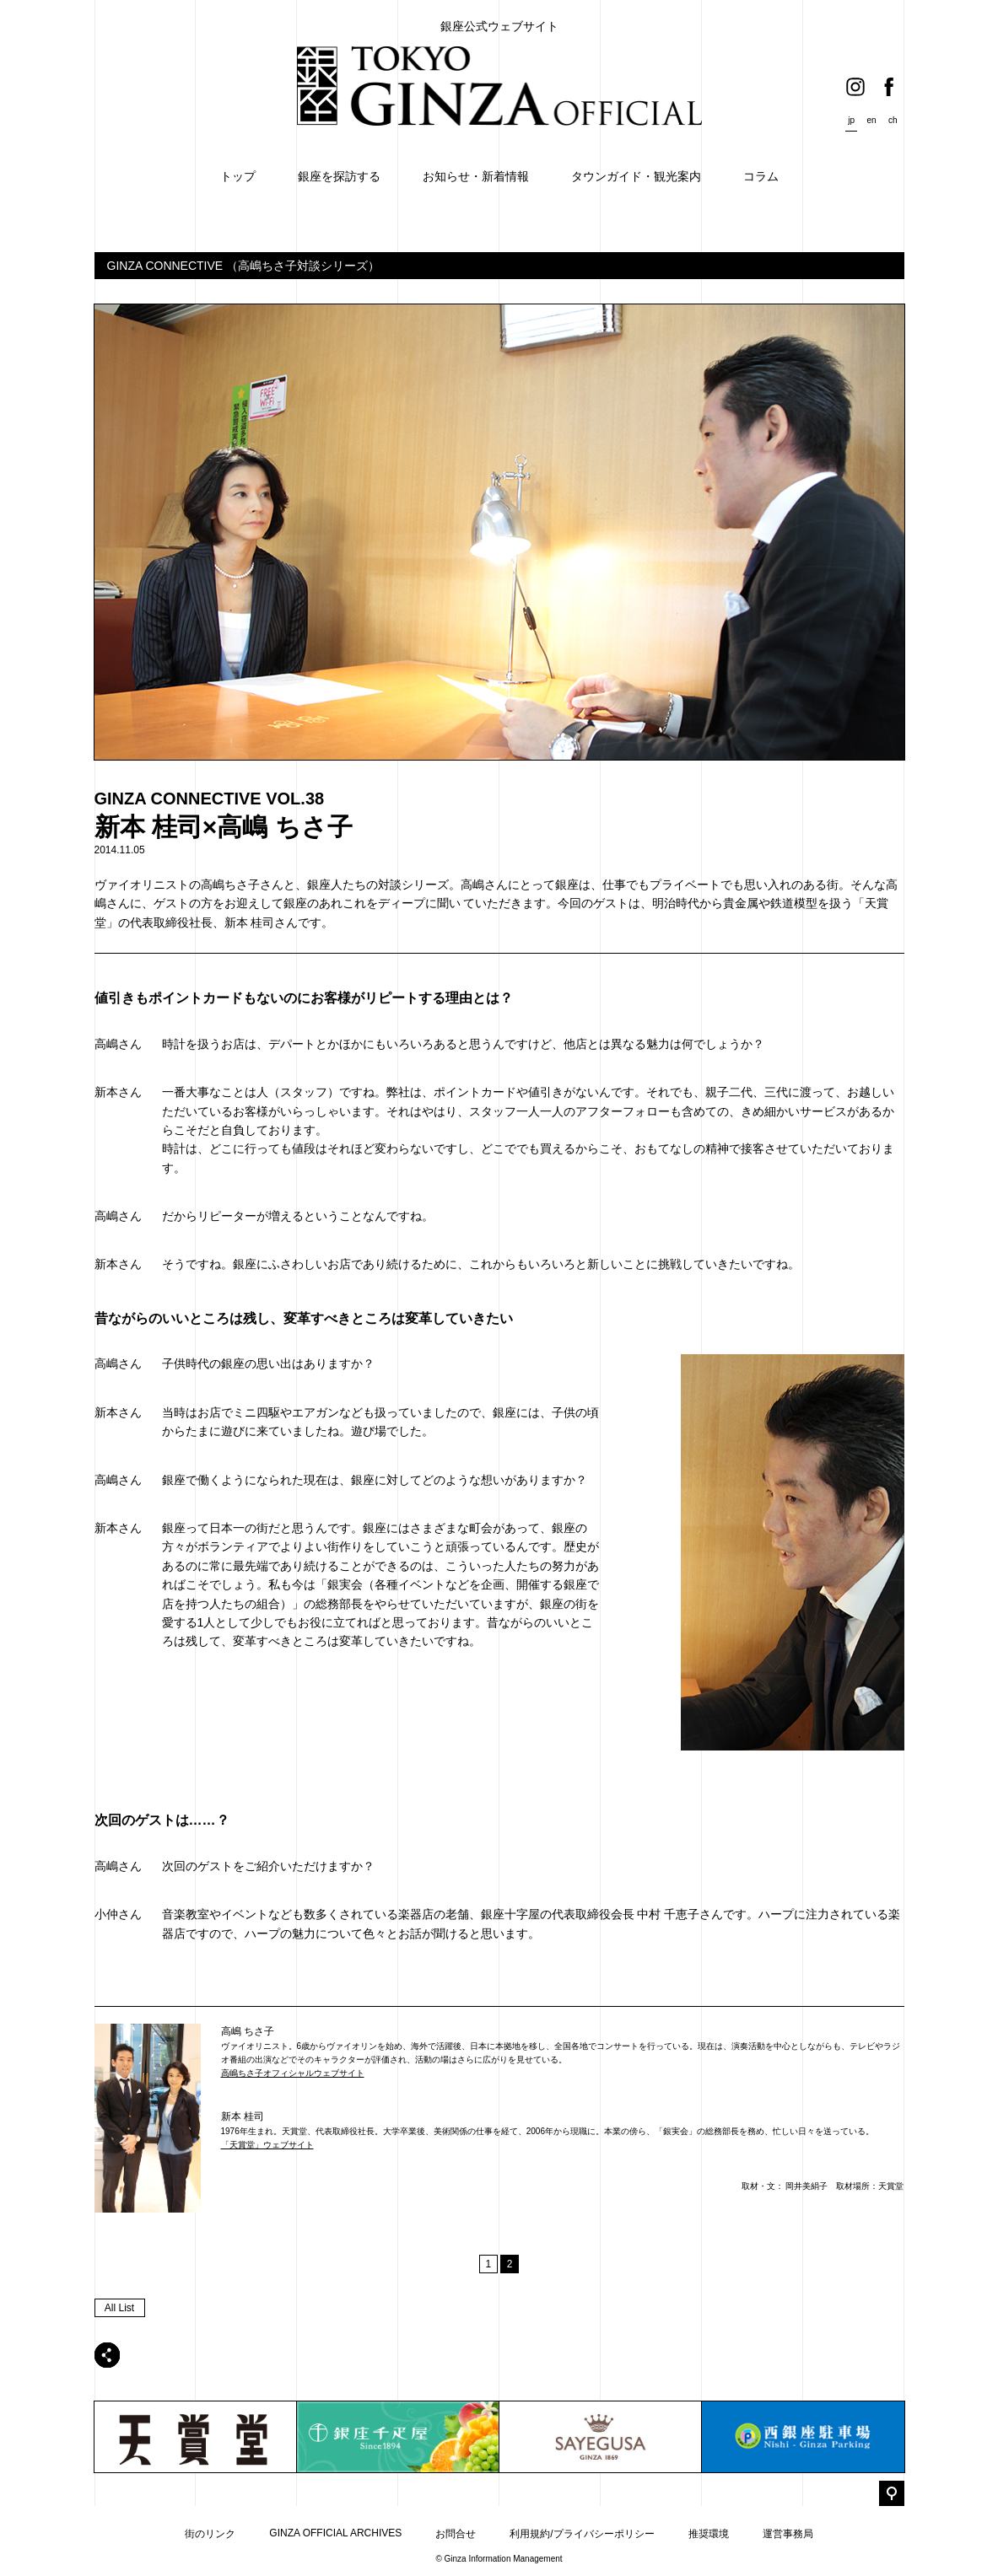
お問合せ (455, 2534)
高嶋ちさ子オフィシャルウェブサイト (292, 2073)
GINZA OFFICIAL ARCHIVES (335, 2533)
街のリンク (210, 2534)
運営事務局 (788, 2534)
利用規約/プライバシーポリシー (582, 2534)
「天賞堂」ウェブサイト (267, 2144)
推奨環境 (708, 2534)
